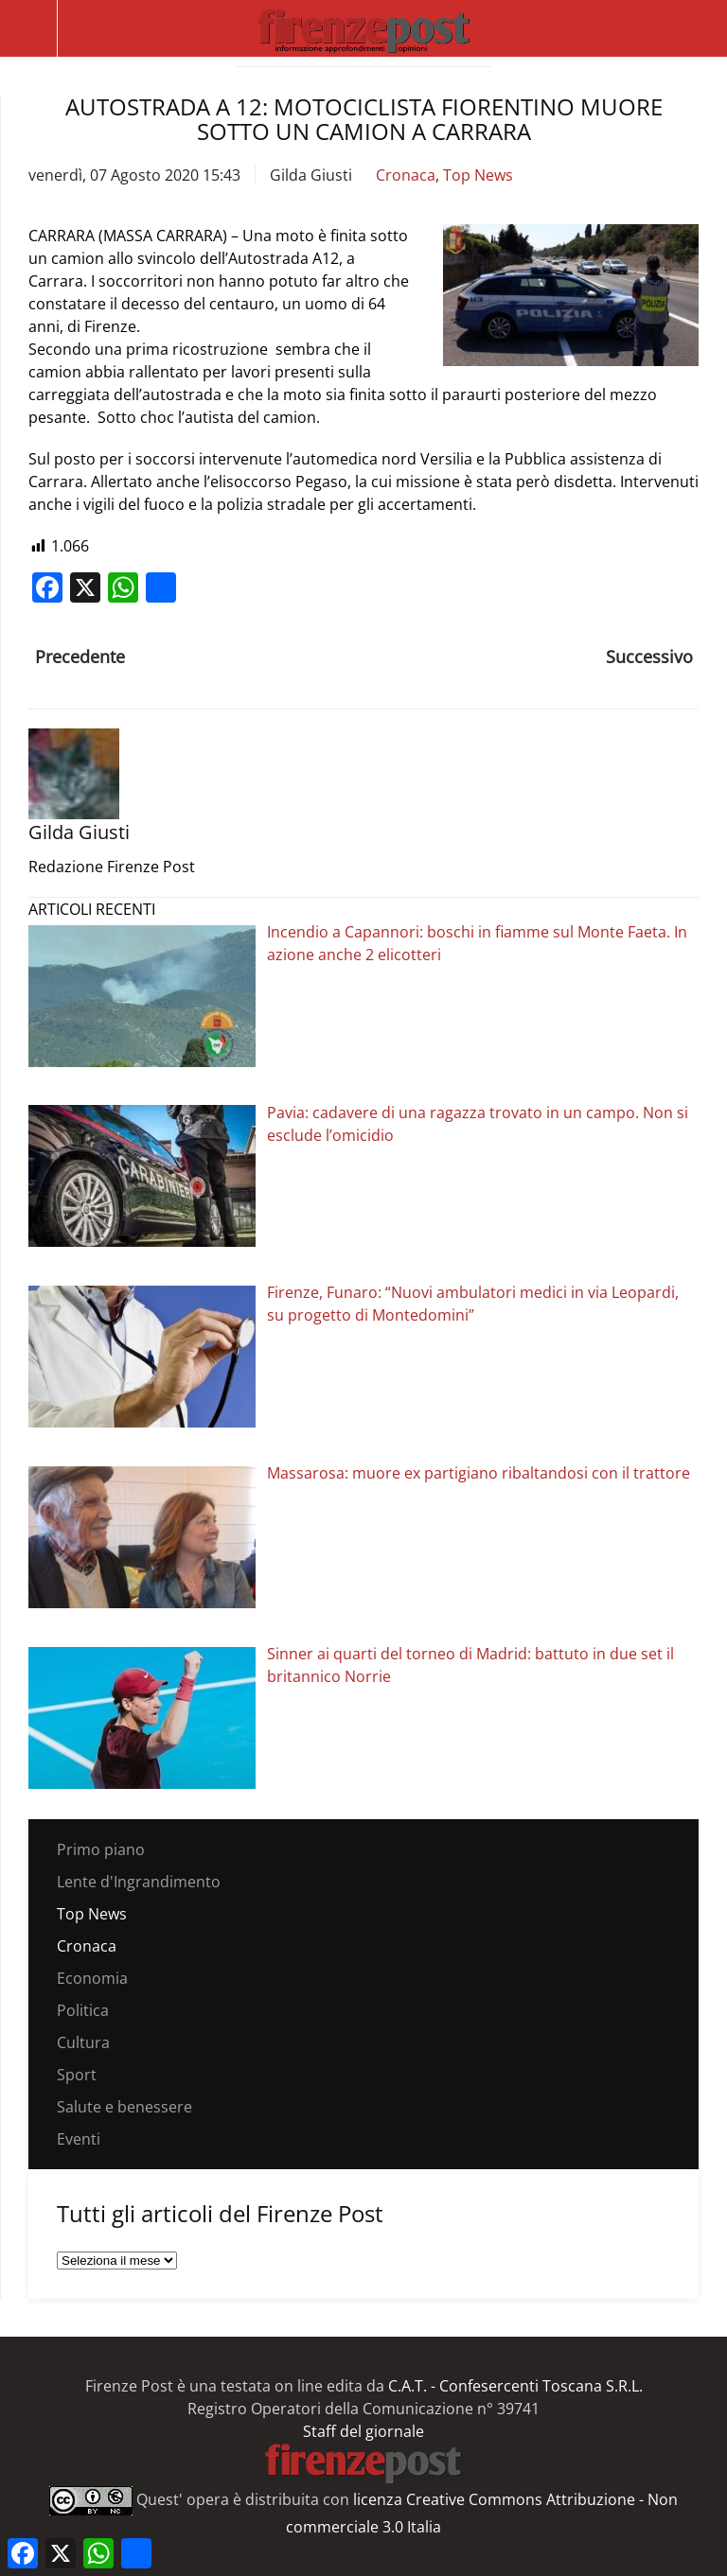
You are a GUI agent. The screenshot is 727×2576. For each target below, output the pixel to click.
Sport (77, 2074)
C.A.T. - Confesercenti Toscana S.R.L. (515, 2385)
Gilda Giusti (311, 175)
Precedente (80, 656)
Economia (92, 1978)
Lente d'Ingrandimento (139, 1881)
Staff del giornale (363, 2431)
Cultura (83, 2042)
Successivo (649, 656)
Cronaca (405, 175)
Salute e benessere (124, 2106)
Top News (478, 175)
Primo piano (101, 1849)
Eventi (78, 2139)
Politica (83, 2010)
